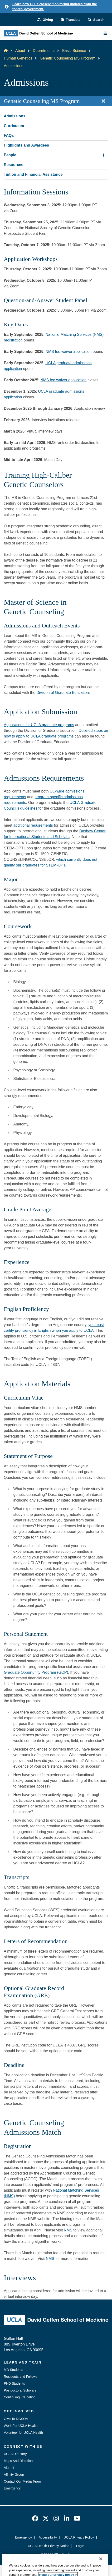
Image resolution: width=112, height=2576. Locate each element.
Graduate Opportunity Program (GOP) (36, 1672)
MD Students (13, 2370)
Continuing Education (19, 2397)
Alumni (9, 2468)
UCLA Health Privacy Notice (48, 2546)
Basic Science (74, 51)
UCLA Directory (15, 2454)
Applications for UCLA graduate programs (39, 725)
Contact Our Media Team (22, 2481)
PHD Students (14, 2383)
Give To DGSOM (16, 2419)
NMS (68, 2230)
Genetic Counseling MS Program (67, 58)
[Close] (100, 2569)
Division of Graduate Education (62, 693)
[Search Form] (96, 20)
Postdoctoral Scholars (20, 2390)
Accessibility (48, 2537)
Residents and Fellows (20, 2376)
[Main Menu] (105, 33)
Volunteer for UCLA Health (23, 2432)
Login (80, 2546)
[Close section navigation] (103, 101)
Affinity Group (14, 2474)
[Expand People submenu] (103, 155)
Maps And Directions (19, 2461)
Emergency (12, 2488)
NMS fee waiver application (68, 352)
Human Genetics (18, 58)
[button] (70, 20)
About (20, 51)
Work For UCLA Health (21, 2426)
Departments (44, 51)
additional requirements (33, 825)
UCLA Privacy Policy (79, 2537)
